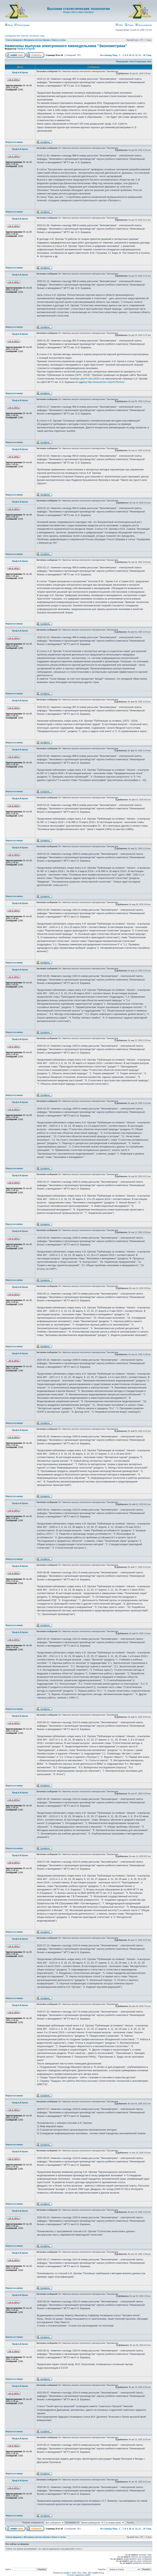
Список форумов (14, 40)
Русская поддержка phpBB (78, 2575)
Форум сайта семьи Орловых (78, 12)
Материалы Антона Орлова (37, 40)
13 (139, 55)
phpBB (66, 2573)
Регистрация (21, 25)
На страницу (106, 55)
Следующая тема (143, 61)
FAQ (119, 25)
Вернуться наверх (14, 142)
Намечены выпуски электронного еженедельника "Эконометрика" (66, 46)
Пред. (115, 55)
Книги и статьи (59, 40)
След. (149, 55)
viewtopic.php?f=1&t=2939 (84, 378)
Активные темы (37, 36)
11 (133, 55)
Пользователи (143, 25)
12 (136, 55)
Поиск (129, 25)
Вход (9, 25)
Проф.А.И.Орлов (26, 49)
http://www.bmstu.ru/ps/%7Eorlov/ (105, 382)
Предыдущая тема (124, 61)
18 (144, 55)
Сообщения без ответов (16, 36)
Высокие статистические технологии (78, 9)
